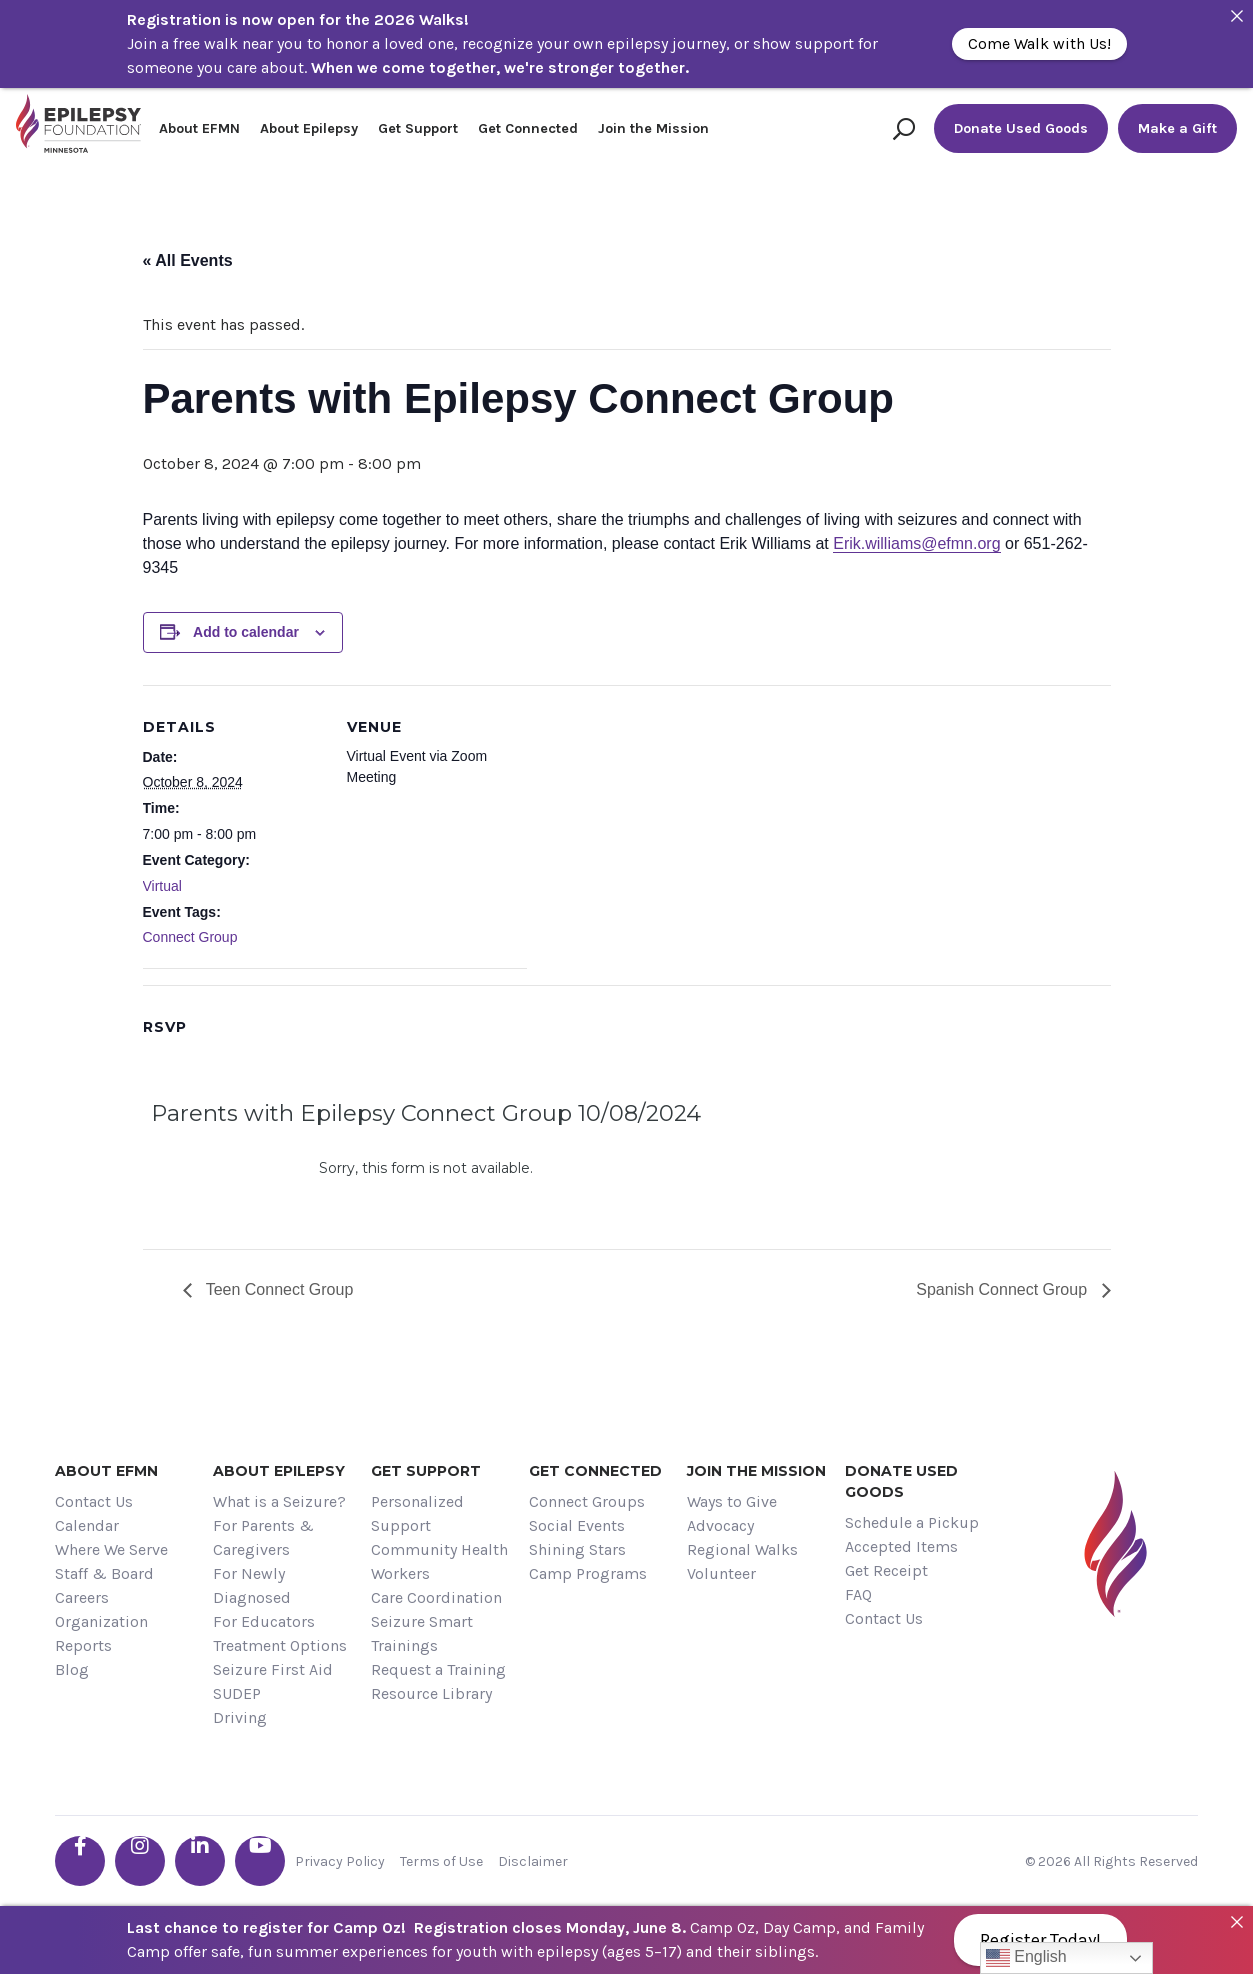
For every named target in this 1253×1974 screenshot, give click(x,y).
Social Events (577, 1525)
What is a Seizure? (279, 1501)
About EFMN (199, 128)
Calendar (87, 1525)
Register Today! (1040, 1940)
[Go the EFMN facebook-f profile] (80, 1861)
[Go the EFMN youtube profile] (260, 1861)
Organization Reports (101, 1633)
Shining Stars (577, 1549)
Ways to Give (732, 1501)
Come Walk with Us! (1039, 43)
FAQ (858, 1594)
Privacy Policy (340, 1861)
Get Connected (528, 128)
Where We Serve (111, 1549)
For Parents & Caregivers (263, 1537)
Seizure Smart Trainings (422, 1633)
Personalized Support (417, 1513)
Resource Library (431, 1693)
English (1026, 1958)
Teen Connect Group (278, 1289)
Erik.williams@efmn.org (916, 543)
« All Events (188, 260)
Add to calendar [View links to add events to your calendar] (246, 632)
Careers (82, 1597)
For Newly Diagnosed (252, 1585)
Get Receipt (886, 1570)
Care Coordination (436, 1597)
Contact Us (94, 1501)
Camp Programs (588, 1573)
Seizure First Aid (273, 1669)
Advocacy (720, 1525)
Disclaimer (533, 1861)
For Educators (264, 1621)
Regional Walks (742, 1549)
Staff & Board (104, 1573)
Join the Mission (653, 128)
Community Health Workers (439, 1561)
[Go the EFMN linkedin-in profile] (200, 1861)
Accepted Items (901, 1546)
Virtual (162, 886)
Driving (240, 1717)
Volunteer (721, 1573)
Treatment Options (280, 1645)
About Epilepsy (309, 128)
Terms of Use (441, 1861)
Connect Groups (587, 1501)
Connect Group (190, 937)
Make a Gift (1177, 128)
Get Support (418, 128)
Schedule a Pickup (912, 1522)
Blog (72, 1669)
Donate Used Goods (1021, 128)
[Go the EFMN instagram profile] (140, 1861)
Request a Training (438, 1669)
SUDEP (237, 1693)
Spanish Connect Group (1003, 1289)
